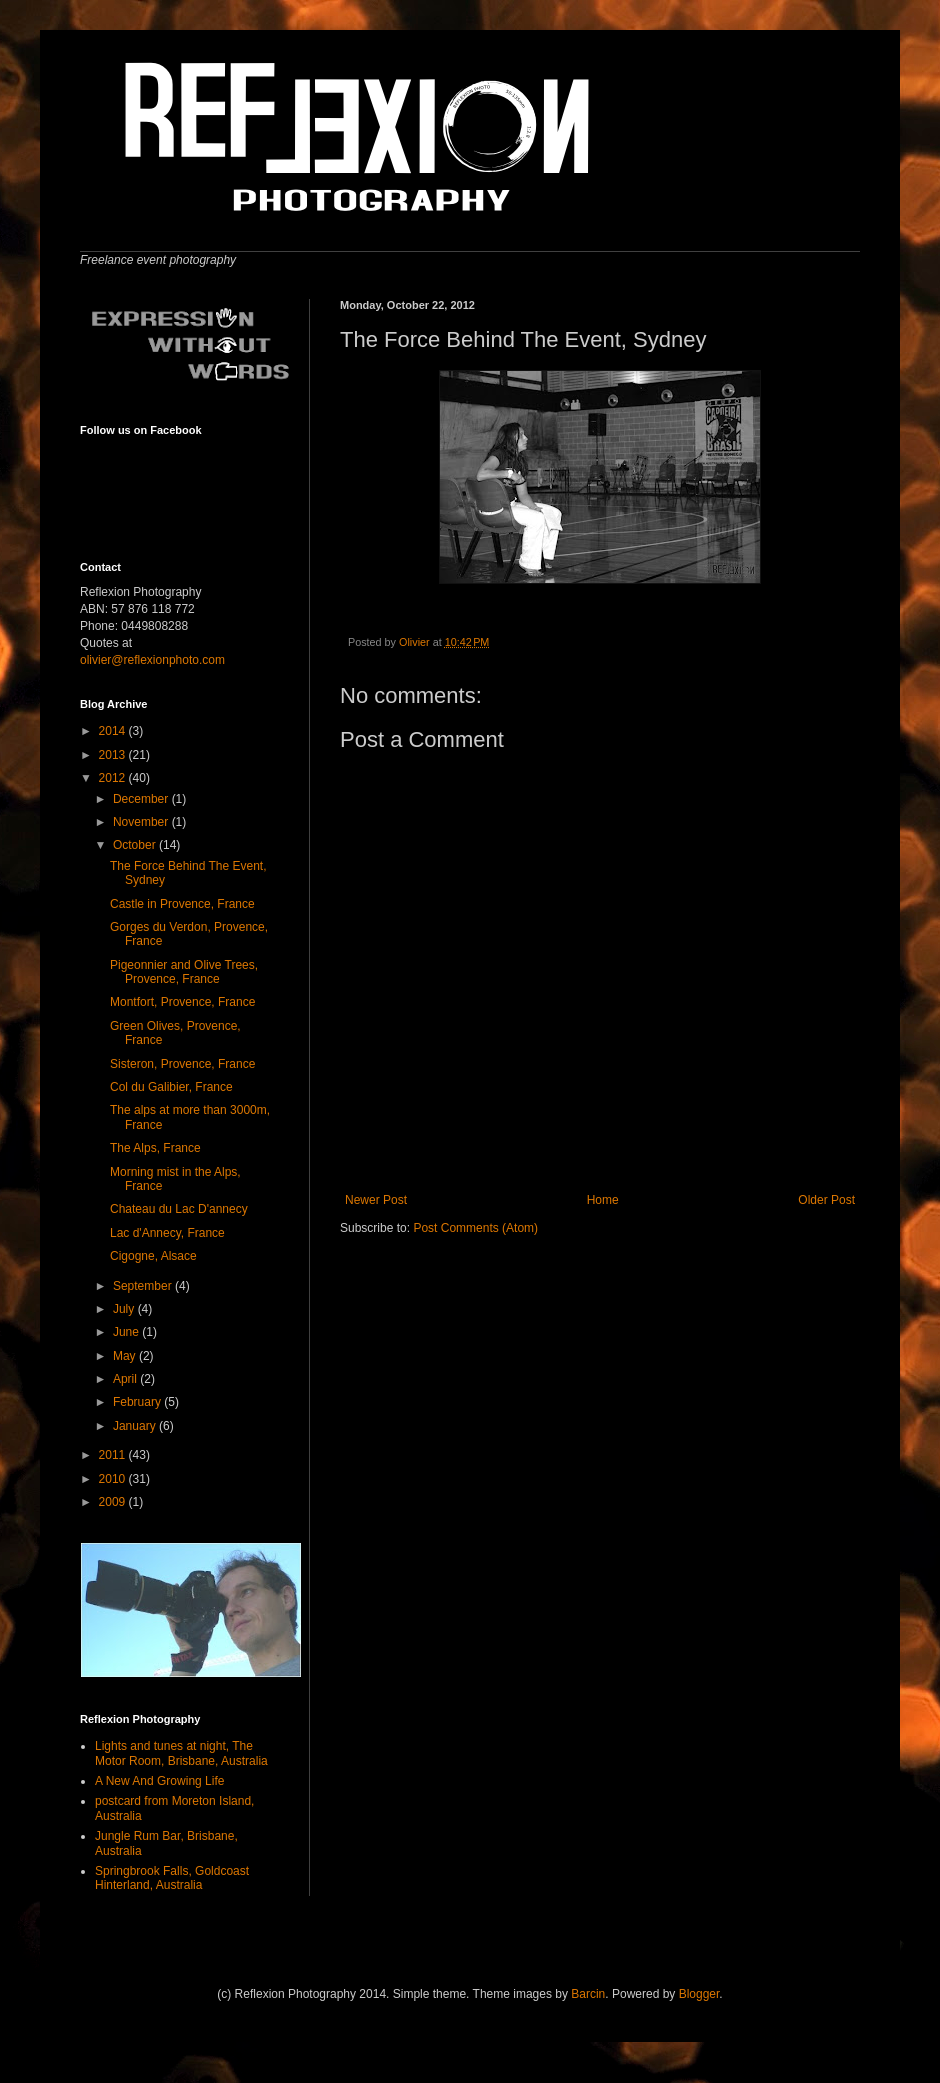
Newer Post (376, 1200)
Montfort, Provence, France (182, 1002)
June (127, 1332)
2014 (114, 731)
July (125, 1309)
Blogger (699, 1994)
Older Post (826, 1200)
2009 (114, 1502)
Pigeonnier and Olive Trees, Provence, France (184, 972)
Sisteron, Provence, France (182, 1064)
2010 (114, 1479)
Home (603, 1200)
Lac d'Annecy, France (167, 1233)
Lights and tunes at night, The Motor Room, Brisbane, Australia (181, 1753)
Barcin (588, 1994)
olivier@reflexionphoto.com (152, 660)
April (126, 1379)
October (136, 845)
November (142, 822)
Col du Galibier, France (171, 1087)
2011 (114, 1455)
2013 (114, 755)
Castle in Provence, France (182, 904)
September (144, 1286)
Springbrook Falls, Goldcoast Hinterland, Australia (172, 1878)
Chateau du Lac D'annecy (179, 1209)
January (136, 1426)
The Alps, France (155, 1148)
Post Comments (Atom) (475, 1228)
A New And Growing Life (159, 1781)
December (142, 799)
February (138, 1402)
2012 (114, 778)
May (126, 1356)
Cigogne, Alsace (153, 1256)
